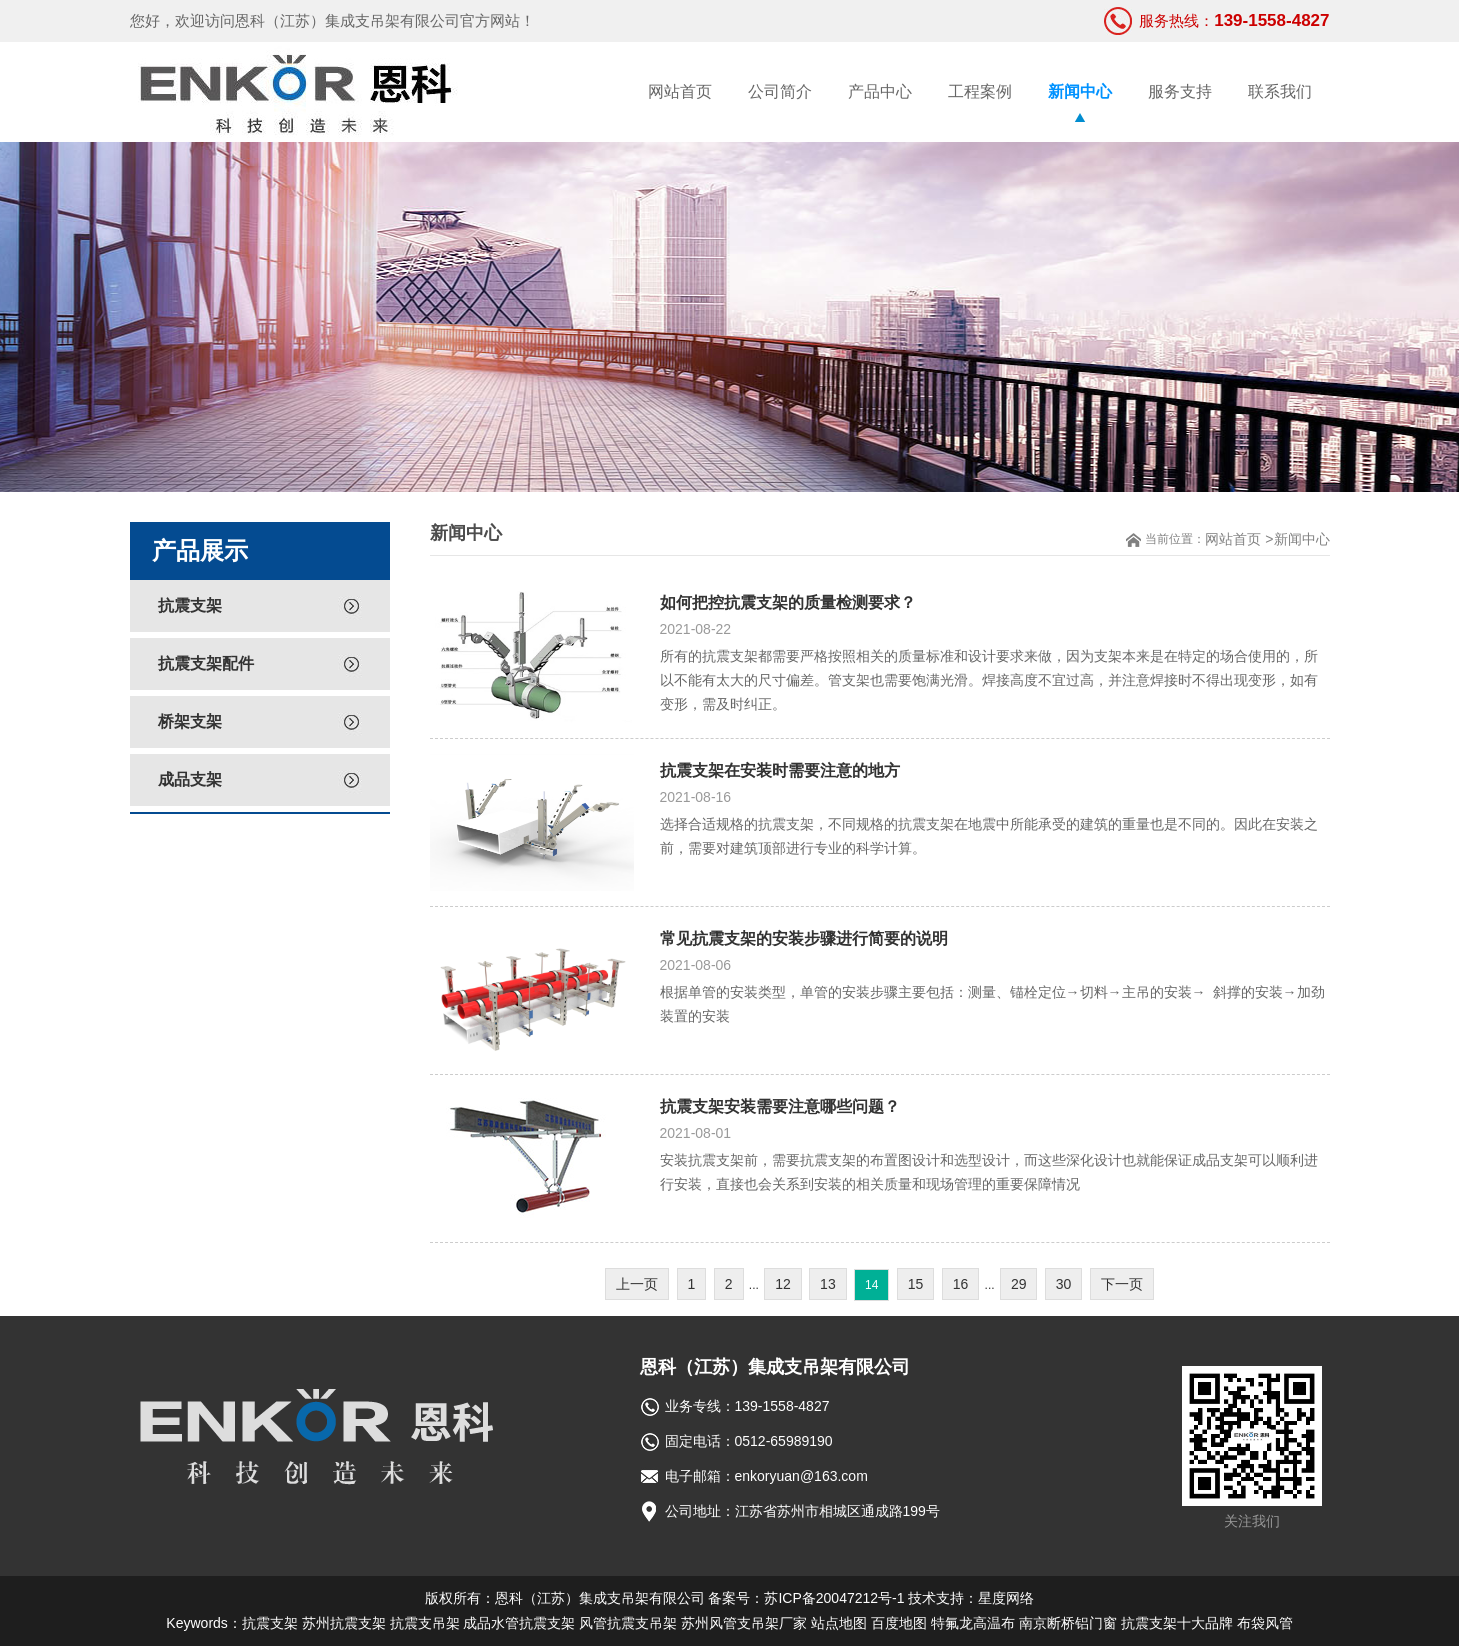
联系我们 (1280, 91)
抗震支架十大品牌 (1177, 1623)
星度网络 (1006, 1598)
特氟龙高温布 (973, 1623)
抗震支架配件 (206, 663)
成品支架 (190, 779)
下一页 (1122, 1284)
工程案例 (980, 91)
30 (1064, 1284)
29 (1019, 1284)
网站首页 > (1239, 539)
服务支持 (1180, 91)
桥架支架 (190, 721)
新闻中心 (1080, 91)
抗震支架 (190, 605)
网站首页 (680, 91)
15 (916, 1284)
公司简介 (780, 91)
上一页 (637, 1284)
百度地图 (899, 1623)
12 (783, 1284)
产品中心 (880, 91)
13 (828, 1284)
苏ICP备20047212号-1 (834, 1598)
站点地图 (839, 1623)
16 (961, 1284)
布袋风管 (1265, 1623)
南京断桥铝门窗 (1068, 1623)
